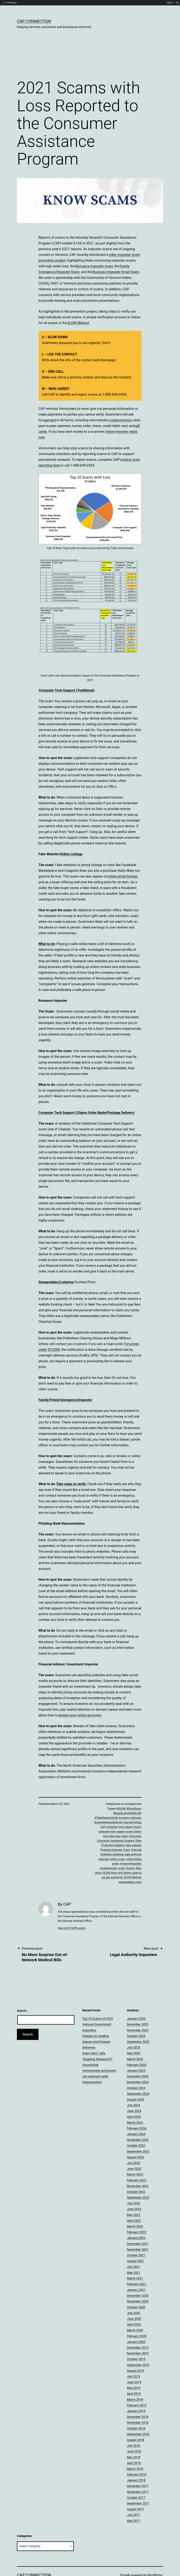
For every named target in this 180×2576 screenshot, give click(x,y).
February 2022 (136, 2216)
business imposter (130, 1801)
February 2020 (136, 2320)
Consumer (135, 1820)
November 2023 (138, 2123)
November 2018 (138, 2406)
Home (59, 38)
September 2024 (138, 2077)
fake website (133, 1829)
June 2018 (134, 2435)
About (73, 38)
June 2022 (134, 2193)
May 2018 (133, 2441)
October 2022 (136, 2175)
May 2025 (133, 2037)
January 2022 (136, 2221)
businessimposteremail (108, 1806)
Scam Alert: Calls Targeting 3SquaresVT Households (97, 2042)
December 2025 (137, 2008)
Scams (130, 1852)
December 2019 (137, 2331)
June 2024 (134, 2094)
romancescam (108, 1852)
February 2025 (136, 2048)
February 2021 (136, 2268)
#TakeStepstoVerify (106, 1801)
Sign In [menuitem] (170, 2)
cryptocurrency (120, 404)
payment (49, 404)
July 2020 (133, 2297)
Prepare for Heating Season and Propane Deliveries (96, 2025)
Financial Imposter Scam (115, 1833)
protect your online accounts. (80, 1699)
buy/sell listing (132, 1806)
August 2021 (135, 2245)
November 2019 (138, 2337)
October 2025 (136, 2020)
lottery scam (117, 1842)
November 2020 (138, 2285)
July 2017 (133, 2498)
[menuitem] (177, 2)
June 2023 (134, 2152)
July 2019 (133, 2360)
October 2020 (136, 2291)
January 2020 (136, 2325)
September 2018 (138, 2418)
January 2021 (136, 2273)
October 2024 (136, 2072)
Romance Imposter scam (94, 250)
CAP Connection (34, 21)
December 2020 (137, 2279)
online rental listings (122, 860)
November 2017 (138, 2475)
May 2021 (133, 2256)
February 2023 (136, 2164)
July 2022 (133, 2187)
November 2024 (138, 2066)
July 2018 (133, 2429)
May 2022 (133, 2198)
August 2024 (135, 2083)
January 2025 (136, 2054)
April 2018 (134, 2447)
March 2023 (135, 2158)
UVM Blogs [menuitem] (11, 2)
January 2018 (136, 2464)
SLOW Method (78, 307)
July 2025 (133, 2031)
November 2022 (138, 2170)
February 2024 (136, 2112)
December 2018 (137, 2400)
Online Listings (71, 838)
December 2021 (137, 2227)
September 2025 (138, 2025)
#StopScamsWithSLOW (127, 1797)
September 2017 (138, 2487)
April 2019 (134, 2377)
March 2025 (135, 2043)
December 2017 (137, 2470)
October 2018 (136, 2412)
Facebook (141, 38)
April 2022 (134, 2204)
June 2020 (134, 2302)
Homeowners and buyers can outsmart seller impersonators (99, 2060)
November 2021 (138, 2233)
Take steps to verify (71, 1468)
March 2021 (135, 2262)
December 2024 (137, 2060)
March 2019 (135, 2383)
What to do (47, 928)
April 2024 (134, 2100)
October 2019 (136, 2343)
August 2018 (135, 2423)
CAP (102, 1810)
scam (121, 1852)
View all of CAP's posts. (72, 1912)
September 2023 (138, 2135)
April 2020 (134, 2308)
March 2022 (135, 2210)
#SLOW (121, 1792)
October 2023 (136, 2129)
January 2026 (136, 2002)
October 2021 (136, 2239)
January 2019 (136, 2395)
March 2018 (135, 2452)
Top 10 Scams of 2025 (97, 2002)
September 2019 (138, 2349)
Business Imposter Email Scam (116, 256)
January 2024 (136, 2118)
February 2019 (136, 2389)
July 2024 (133, 2089)
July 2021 (133, 2250)
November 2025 (138, 2014)
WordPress (155, 2559)
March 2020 (135, 2314)
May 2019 (133, 2371)
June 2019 (134, 2366)
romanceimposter (130, 1847)
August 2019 (135, 2354)
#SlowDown (134, 1792)
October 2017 (136, 2481)
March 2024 (135, 2106)
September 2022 (138, 2181)
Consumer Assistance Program (105, 38)
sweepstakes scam (129, 1865)
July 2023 (133, 2146)
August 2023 (135, 2141)
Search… (23, 1994)
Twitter (158, 38)
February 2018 (136, 2458)
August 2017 (135, 2493)
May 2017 (133, 2504)
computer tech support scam (123, 1810)
